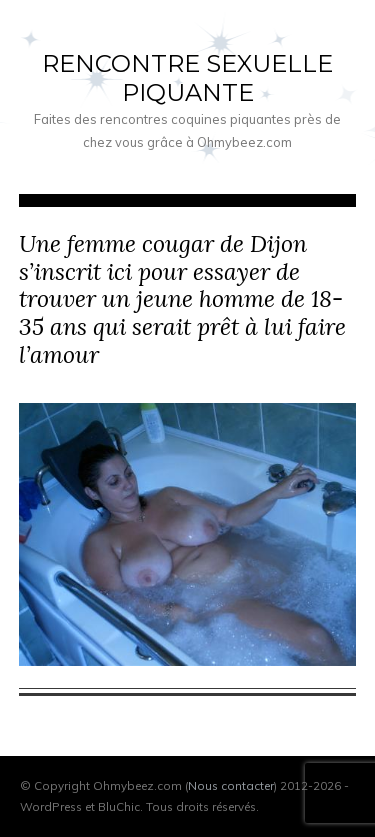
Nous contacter (231, 785)
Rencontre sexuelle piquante (187, 78)
